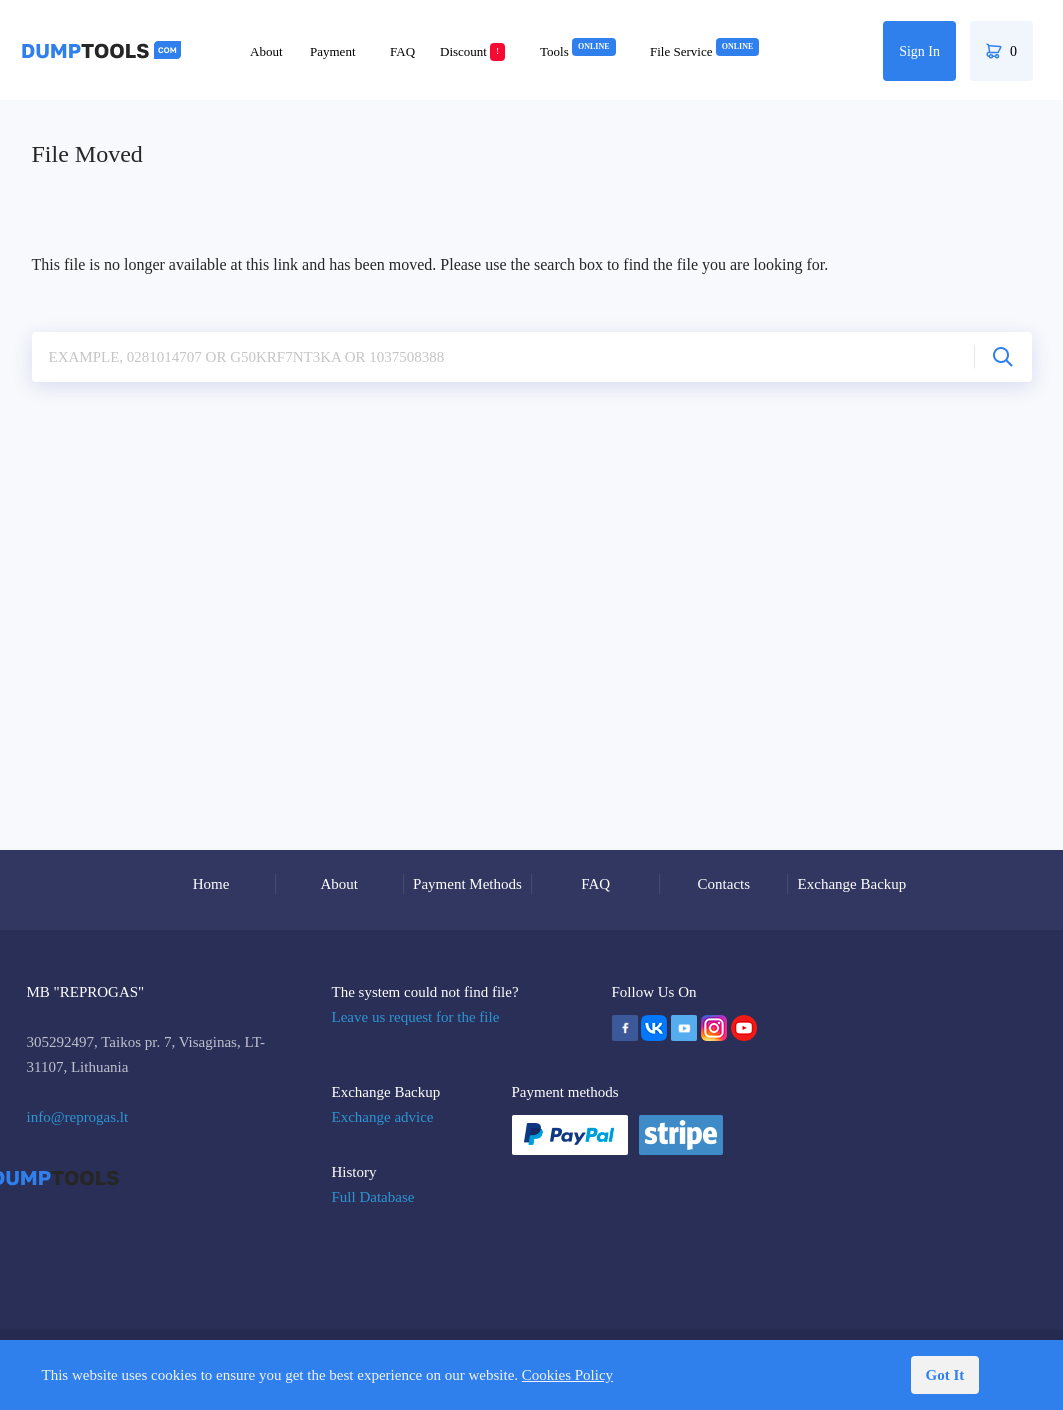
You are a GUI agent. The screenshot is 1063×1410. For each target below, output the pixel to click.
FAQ (402, 51)
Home (211, 884)
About (266, 51)
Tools (578, 51)
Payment (333, 51)
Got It (945, 1375)
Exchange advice (383, 1117)
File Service (704, 51)
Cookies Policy (567, 1375)
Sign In (919, 51)
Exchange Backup (852, 884)
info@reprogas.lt (78, 1117)
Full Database (373, 1197)
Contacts (724, 884)
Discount (472, 51)
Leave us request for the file (416, 1017)
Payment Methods (467, 884)
